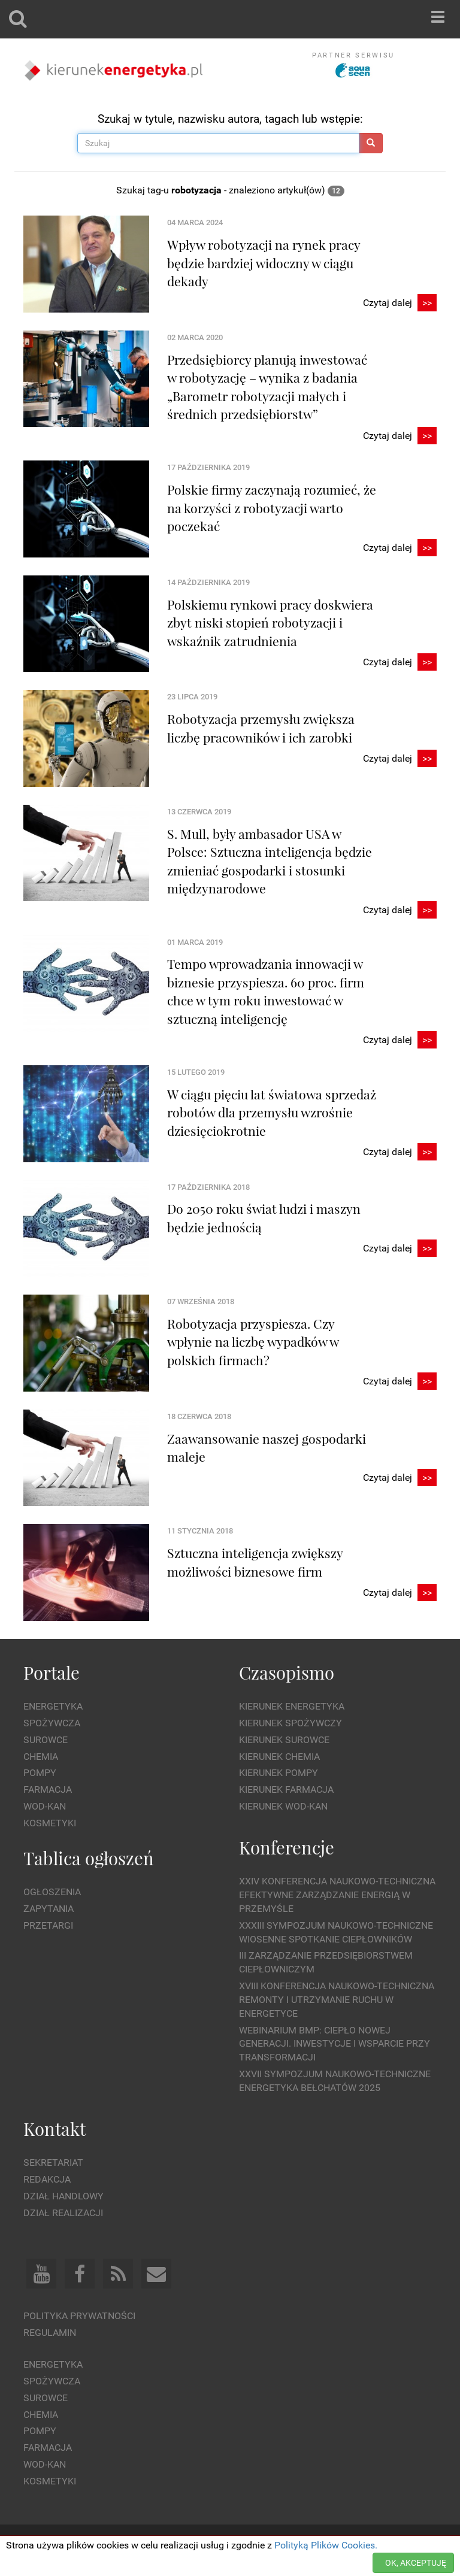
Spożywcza (51, 1723)
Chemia (40, 1756)
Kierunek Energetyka (291, 1706)
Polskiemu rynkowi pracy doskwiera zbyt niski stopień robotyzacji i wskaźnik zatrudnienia (270, 622)
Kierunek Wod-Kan (283, 1806)
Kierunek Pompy (278, 1772)
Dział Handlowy (63, 2196)
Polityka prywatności (79, 2316)
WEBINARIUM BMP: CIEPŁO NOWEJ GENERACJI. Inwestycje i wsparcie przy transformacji (334, 2044)
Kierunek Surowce (284, 1739)
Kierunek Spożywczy (290, 1723)
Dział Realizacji (63, 2213)
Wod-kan (44, 1806)
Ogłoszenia (52, 1892)
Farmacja (47, 1789)
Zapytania (48, 1908)
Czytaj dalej (400, 303)
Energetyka (53, 1706)
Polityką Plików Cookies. (325, 2545)
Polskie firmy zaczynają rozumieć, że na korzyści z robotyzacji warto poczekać (271, 507)
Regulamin (49, 2332)
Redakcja (47, 2179)
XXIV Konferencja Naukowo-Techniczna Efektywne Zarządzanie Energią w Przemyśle (337, 1894)
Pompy (39, 1772)
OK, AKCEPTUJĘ (415, 2563)
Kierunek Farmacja (286, 1789)
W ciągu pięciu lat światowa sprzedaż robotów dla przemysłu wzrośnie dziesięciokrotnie (271, 1112)
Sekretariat (53, 2162)
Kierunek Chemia (279, 1756)
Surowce (45, 1739)
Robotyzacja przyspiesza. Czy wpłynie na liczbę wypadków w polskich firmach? (252, 1341)
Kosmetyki (49, 1823)
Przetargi (48, 1925)
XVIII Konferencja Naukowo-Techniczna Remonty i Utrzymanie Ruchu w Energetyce (336, 1999)
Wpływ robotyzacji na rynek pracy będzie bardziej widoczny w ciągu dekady (263, 262)
